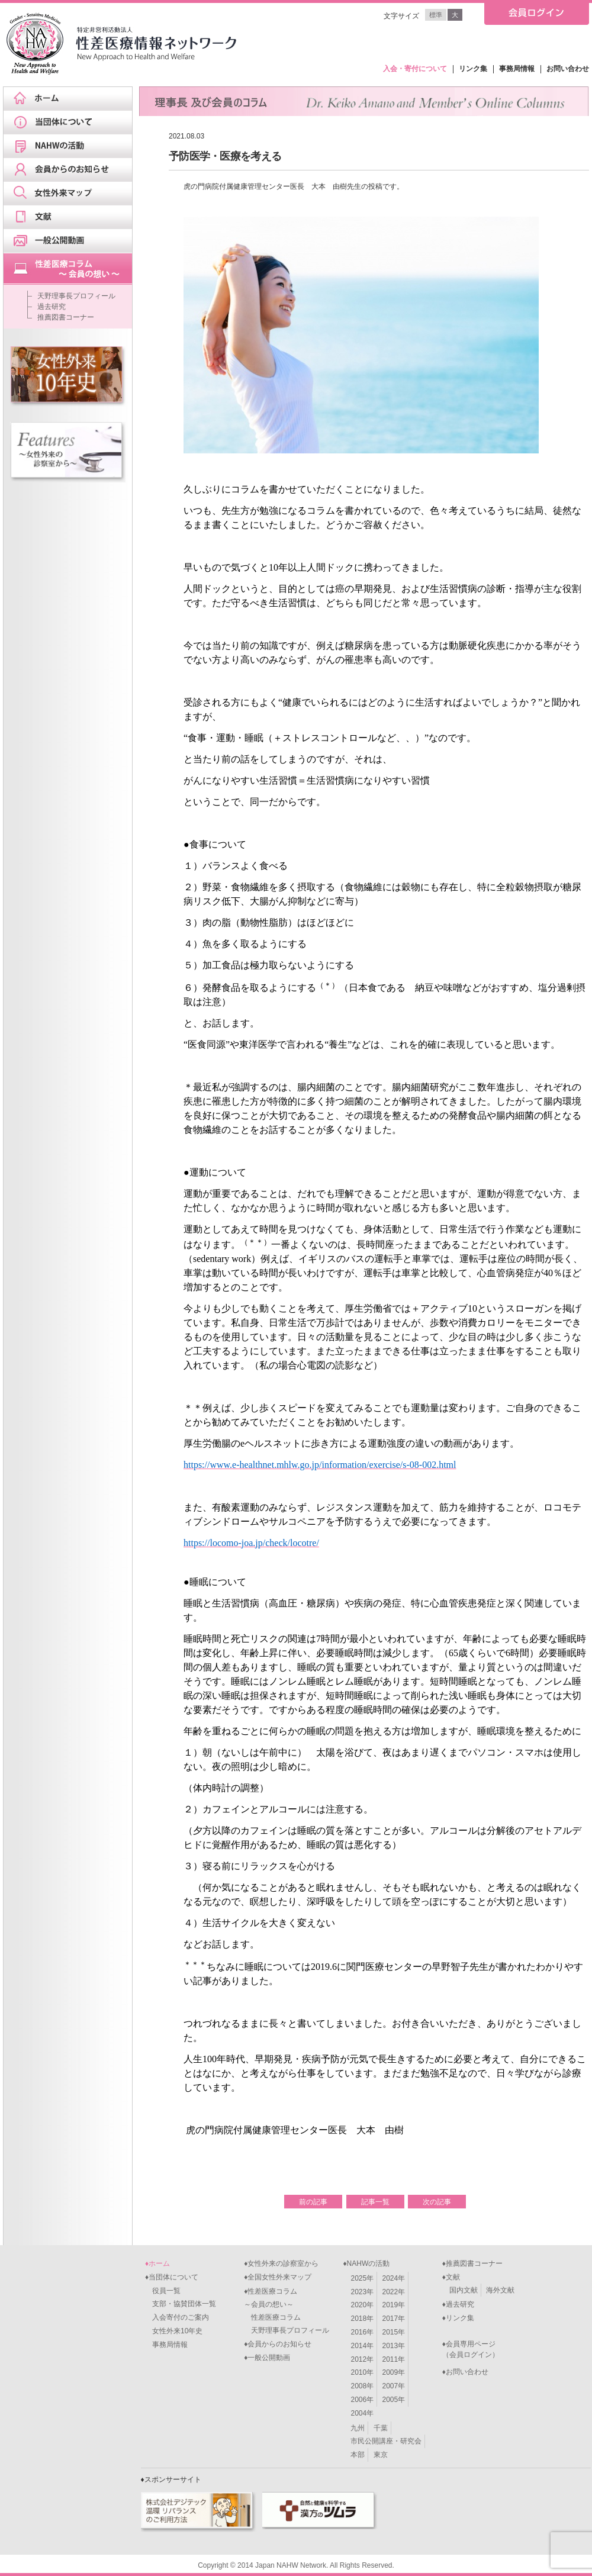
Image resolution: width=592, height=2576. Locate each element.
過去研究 (51, 306)
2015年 (394, 2332)
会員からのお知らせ (72, 170)
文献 (72, 217)
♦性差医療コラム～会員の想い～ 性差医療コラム (272, 2304)
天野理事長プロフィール (76, 296)
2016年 (362, 2332)
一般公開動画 (72, 241)
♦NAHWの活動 (366, 2263)
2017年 (394, 2318)
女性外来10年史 (173, 2331)
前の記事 (313, 2202)
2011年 (394, 2359)
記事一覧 (375, 2202)
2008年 (362, 2386)
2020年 (362, 2305)
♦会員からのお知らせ (277, 2344)
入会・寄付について (415, 69)
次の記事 (437, 2202)
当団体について (72, 122)
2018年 (362, 2318)
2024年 (394, 2278)
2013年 (394, 2346)
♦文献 (451, 2277)
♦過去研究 (458, 2304)
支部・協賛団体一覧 (180, 2304)
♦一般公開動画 (267, 2357)
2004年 (362, 2413)
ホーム (72, 99)
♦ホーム (157, 2263)
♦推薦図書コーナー (472, 2263)
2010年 (362, 2372)
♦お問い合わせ (465, 2372)
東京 (381, 2455)
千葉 (381, 2428)
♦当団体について (171, 2277)
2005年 (394, 2399)
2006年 (362, 2399)
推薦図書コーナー (65, 317)
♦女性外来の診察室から (281, 2263)
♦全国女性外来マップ (277, 2277)
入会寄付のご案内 (177, 2317)
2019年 (394, 2305)
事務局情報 (517, 69)
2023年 (362, 2292)
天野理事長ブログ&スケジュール (72, 269)
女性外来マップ (72, 193)
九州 (357, 2428)
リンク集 (473, 69)
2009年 (394, 2372)
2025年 (362, 2278)
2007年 (394, 2386)
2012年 (362, 2359)
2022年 (394, 2292)
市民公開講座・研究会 (386, 2441)
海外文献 (500, 2290)
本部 (357, 2455)
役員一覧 (163, 2291)
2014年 (362, 2346)
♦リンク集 (458, 2318)
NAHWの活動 (72, 146)
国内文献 (463, 2290)
